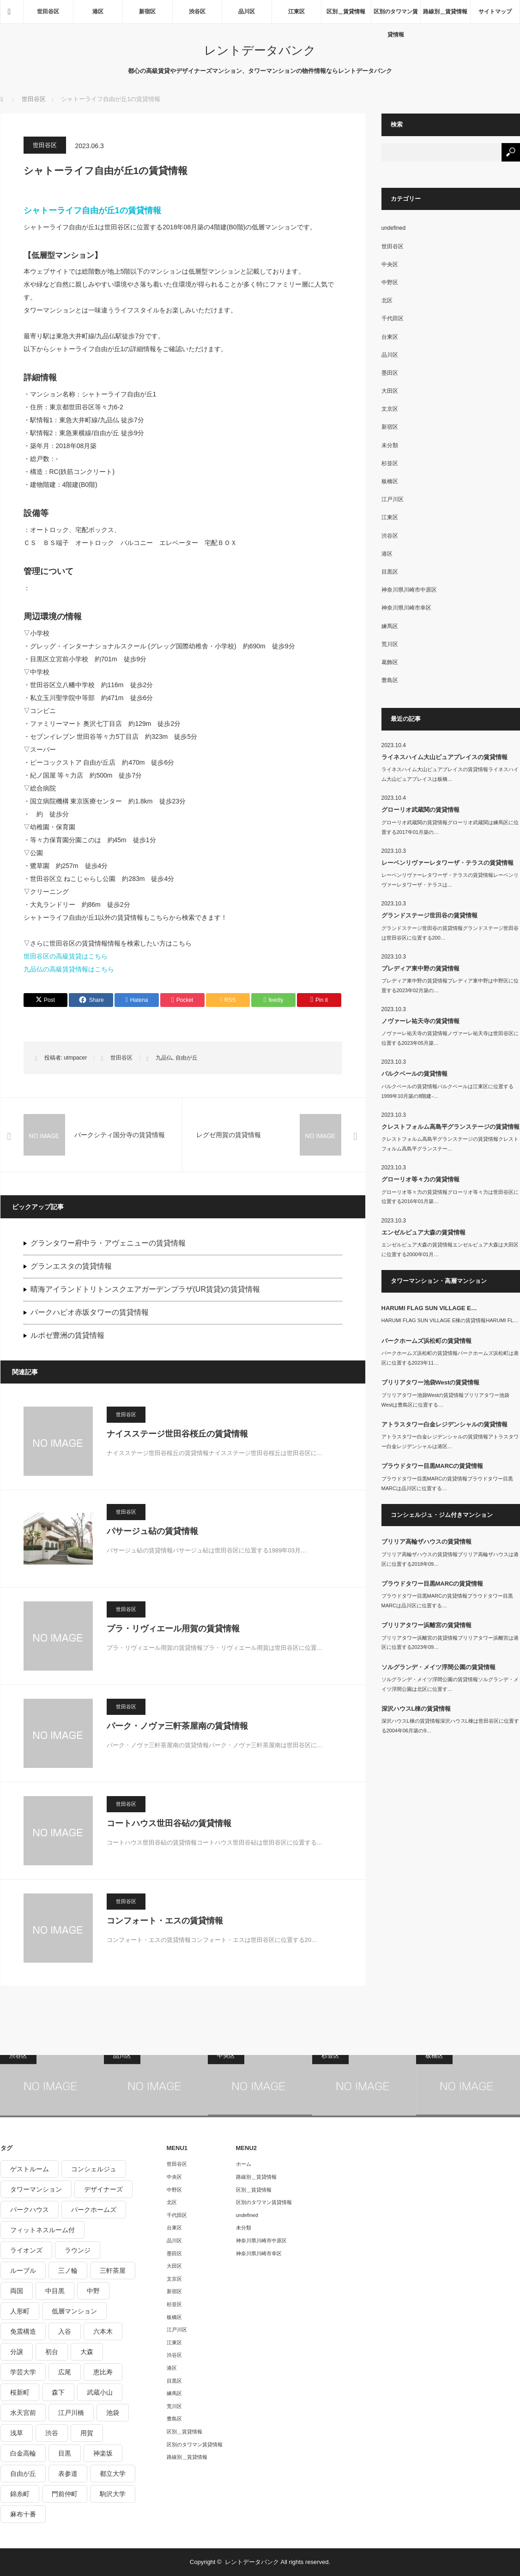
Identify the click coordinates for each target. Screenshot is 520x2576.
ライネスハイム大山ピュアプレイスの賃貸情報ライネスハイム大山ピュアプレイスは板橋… (450, 774)
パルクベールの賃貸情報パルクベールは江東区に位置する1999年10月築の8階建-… (447, 1091)
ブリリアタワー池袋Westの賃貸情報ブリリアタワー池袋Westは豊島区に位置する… (445, 1400)
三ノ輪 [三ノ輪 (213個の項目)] (68, 2270)
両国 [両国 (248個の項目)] (16, 2290)
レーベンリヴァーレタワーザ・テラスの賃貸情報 (447, 862)
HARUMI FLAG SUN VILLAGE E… (429, 1308)
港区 (97, 11)
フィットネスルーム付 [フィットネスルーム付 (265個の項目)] (42, 2230)
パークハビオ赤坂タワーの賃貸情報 (89, 1312)
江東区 (296, 11)
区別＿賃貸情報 (346, 11)
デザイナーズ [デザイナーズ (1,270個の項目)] (103, 2189)
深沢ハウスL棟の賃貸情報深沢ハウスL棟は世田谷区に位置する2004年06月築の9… (450, 1725)
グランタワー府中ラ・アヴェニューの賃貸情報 (108, 1243)
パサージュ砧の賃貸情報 (152, 1531)
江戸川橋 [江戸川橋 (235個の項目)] (71, 2412)
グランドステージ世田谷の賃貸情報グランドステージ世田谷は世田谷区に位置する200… (450, 933)
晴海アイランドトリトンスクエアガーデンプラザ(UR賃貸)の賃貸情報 (145, 1289)
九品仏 (164, 1057)
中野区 (389, 282)
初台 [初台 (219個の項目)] (51, 2351)
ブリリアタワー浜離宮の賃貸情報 (426, 1625)
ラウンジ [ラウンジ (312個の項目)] (78, 2250)
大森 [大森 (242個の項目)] (86, 2351)
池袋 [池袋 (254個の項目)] (112, 2412)
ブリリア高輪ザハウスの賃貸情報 (426, 1541)
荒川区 (389, 644)
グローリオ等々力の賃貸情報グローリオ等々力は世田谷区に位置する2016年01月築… (450, 1196)
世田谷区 (48, 11)
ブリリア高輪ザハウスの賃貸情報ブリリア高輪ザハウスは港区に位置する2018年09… (450, 1559)
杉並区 (389, 463)
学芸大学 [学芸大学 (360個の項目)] (23, 2372)
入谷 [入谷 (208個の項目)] (64, 2331)
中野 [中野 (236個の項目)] (93, 2290)
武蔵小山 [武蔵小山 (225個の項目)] (100, 2392)
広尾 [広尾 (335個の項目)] (64, 2372)
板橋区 (389, 481)
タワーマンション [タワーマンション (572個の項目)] (36, 2189)
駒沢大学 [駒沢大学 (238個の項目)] (113, 2494)
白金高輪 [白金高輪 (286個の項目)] (23, 2453)
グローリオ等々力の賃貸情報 (420, 1179)
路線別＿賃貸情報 (445, 11)
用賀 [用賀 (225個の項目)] (86, 2433)
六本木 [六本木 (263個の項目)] (103, 2331)
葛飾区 (389, 662)
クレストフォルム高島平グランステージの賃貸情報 (450, 1126)
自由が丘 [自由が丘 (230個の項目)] (23, 2473)
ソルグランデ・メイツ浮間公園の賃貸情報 (438, 1667)
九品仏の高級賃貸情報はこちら (69, 969)
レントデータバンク (260, 50)
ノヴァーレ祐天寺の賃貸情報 (420, 1021)
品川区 (246, 11)
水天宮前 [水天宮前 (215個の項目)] (23, 2412)
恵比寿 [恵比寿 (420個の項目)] (103, 2372)
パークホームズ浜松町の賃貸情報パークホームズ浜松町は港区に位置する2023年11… (450, 1358)
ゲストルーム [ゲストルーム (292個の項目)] (29, 2169)
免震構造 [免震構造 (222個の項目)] (23, 2331)
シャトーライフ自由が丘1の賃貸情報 (92, 210)
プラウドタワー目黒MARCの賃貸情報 (432, 1465)
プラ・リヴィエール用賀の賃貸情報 (173, 1628)
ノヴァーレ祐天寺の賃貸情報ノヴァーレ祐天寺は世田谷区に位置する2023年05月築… (450, 1038)
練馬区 (389, 626)
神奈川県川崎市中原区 (409, 590)
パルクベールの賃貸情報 (414, 1073)
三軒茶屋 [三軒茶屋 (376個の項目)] (113, 2270)
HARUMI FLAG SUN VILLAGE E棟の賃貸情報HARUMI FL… (450, 1320)
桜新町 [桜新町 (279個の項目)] (20, 2392)
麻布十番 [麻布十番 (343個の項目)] (23, 2514)
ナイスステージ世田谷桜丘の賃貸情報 (177, 1433)
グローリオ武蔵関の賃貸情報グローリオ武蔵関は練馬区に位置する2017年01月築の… (450, 827)
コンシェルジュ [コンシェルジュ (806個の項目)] (93, 2169)
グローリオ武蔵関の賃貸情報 (420, 809)
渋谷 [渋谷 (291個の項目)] (51, 2433)
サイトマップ (495, 11)
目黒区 (389, 572)
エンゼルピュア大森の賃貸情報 (423, 1232)
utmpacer (75, 1057)
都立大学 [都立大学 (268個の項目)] (113, 2473)
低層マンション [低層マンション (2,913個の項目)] (74, 2311)
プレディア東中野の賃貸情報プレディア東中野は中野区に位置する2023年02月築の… (450, 985)
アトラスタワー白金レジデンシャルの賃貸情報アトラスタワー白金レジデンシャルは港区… (450, 1441)
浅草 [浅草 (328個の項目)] (16, 2433)
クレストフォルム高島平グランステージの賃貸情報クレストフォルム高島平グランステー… (450, 1143)
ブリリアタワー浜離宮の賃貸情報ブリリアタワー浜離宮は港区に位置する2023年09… (450, 1642)
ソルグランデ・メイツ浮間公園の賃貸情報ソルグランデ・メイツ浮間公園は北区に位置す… (450, 1684)
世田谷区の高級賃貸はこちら (66, 956)
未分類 (389, 445)
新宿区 (147, 11)
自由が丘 (186, 1057)
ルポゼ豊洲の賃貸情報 (67, 1335)
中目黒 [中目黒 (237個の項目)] (55, 2290)
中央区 (389, 264)
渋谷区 (197, 11)
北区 (387, 300)
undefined (393, 228)
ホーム (243, 2164)
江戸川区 (392, 499)
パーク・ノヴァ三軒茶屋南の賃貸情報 (177, 1726)
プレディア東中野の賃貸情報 (420, 968)
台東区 (389, 337)
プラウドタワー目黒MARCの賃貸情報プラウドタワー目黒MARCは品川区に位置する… (447, 1483)
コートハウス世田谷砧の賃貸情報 (169, 1823)
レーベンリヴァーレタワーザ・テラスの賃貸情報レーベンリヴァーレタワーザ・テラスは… (450, 879)
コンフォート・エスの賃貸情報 (165, 1920)
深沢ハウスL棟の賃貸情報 (416, 1708)
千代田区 (392, 318)
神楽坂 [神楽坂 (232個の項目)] (103, 2453)
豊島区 (389, 680)
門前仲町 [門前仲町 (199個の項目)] (65, 2494)
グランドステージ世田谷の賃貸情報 (429, 915)
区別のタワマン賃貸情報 (396, 15)
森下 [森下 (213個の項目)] (58, 2392)
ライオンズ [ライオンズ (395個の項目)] (26, 2250)
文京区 (389, 409)
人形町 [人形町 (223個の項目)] (20, 2311)
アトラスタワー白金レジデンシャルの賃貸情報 (444, 1424)
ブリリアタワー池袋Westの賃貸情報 (430, 1382)
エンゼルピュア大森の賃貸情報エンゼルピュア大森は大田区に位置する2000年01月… (450, 1249)
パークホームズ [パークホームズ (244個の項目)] (93, 2209)
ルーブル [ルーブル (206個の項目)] (23, 2270)
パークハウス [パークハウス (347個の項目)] (29, 2209)
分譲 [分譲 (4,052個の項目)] (16, 2351)
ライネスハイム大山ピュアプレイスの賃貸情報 (444, 757)
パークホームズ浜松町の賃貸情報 (426, 1340)
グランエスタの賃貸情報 (71, 1266)
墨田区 (389, 373)
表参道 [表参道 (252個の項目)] (68, 2473)
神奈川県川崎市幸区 (406, 608)
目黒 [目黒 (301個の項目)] (64, 2453)
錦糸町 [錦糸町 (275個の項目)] (20, 2494)
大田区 (389, 391)
